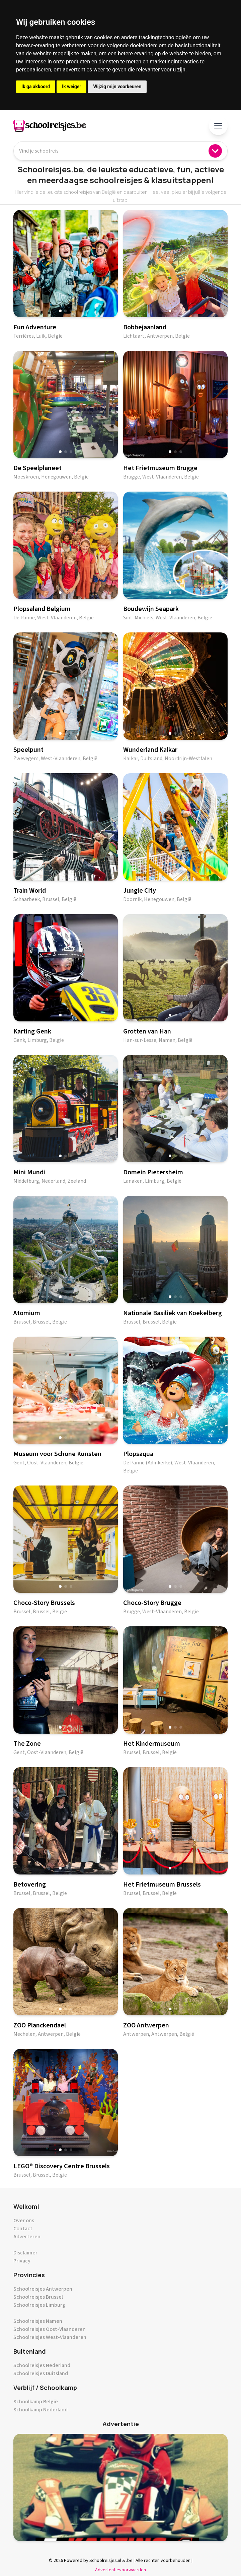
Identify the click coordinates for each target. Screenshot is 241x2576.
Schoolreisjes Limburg (39, 2305)
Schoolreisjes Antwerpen (42, 2289)
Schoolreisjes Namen (37, 2321)
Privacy (21, 2260)
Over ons (23, 2220)
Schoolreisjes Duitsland (40, 2373)
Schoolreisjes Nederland (41, 2365)
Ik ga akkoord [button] (35, 86)
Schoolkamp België (35, 2401)
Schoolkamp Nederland (40, 2409)
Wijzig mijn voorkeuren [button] (117, 86)
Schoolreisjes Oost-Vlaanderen (49, 2329)
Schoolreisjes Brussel (38, 2297)
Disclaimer (25, 2252)
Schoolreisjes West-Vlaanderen (49, 2337)
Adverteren (27, 2236)
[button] (60, 311)
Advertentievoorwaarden (120, 2570)
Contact (22, 2228)
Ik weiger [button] (71, 86)
